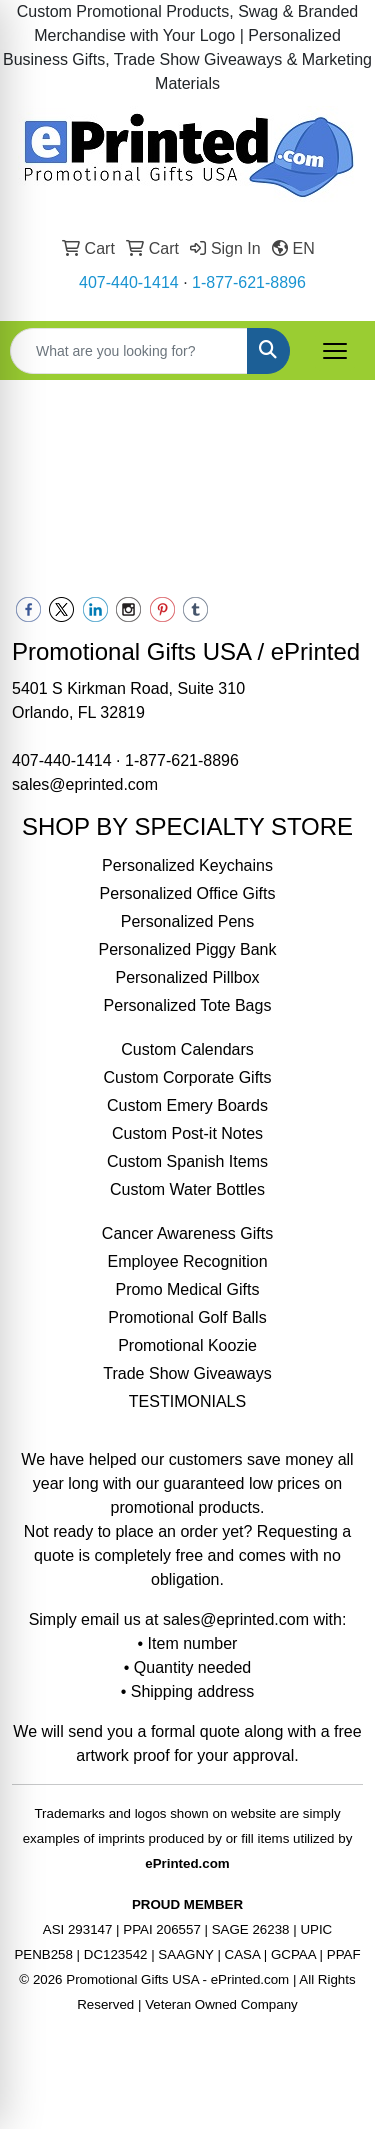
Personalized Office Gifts (188, 893)
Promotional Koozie (187, 1345)
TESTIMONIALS (187, 1401)
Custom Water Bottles (187, 1189)
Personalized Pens (187, 921)
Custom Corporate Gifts (187, 1077)
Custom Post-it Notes (187, 1133)
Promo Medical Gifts (187, 1289)
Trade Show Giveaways (187, 1373)
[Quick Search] (129, 351)
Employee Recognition (187, 1261)
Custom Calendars (187, 1049)
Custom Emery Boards (187, 1105)
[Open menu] (335, 351)
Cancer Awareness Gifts (187, 1233)
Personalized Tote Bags (188, 1005)
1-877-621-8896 (249, 282)
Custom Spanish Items (187, 1161)
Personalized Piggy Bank (188, 949)
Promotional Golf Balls (187, 1317)
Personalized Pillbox (187, 977)
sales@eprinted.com (85, 784)
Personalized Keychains (187, 865)
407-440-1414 (129, 282)
